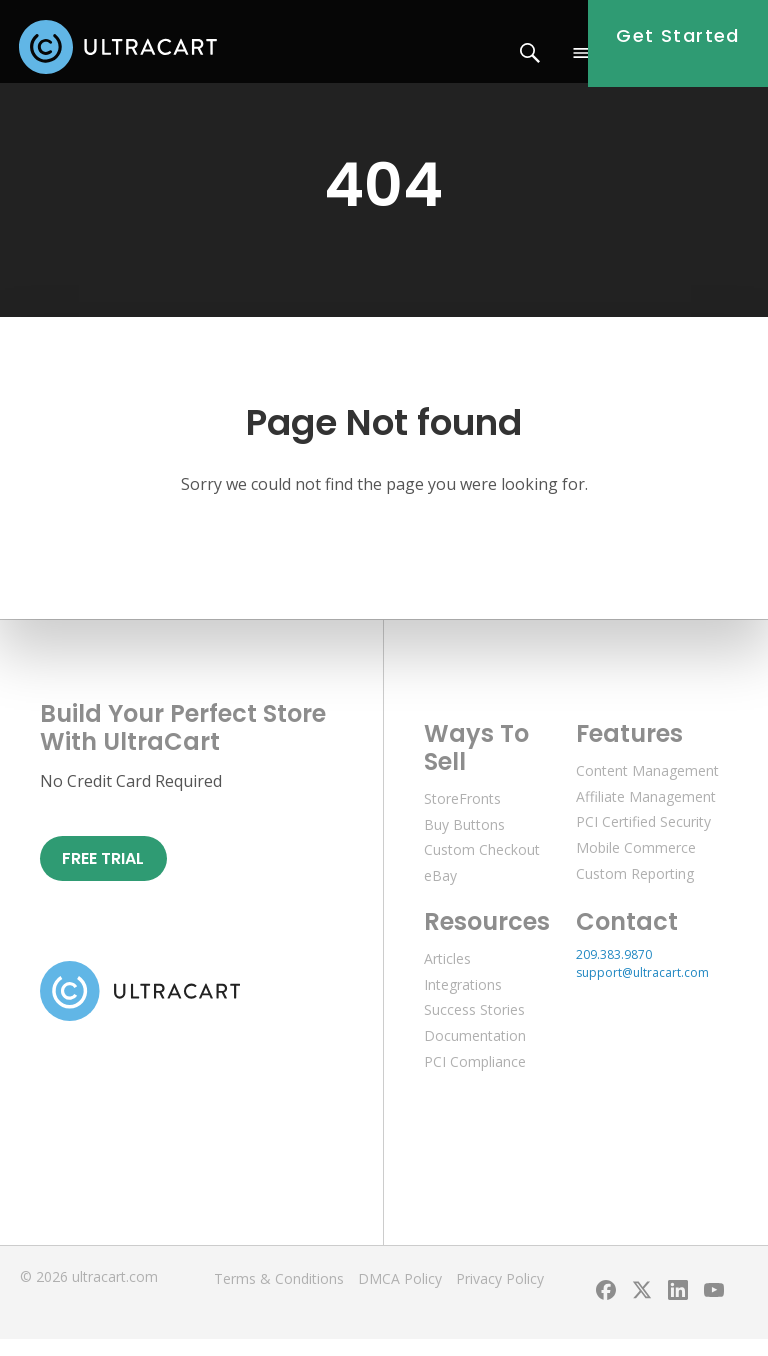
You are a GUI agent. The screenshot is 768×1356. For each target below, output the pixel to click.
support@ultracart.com (642, 989)
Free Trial (103, 874)
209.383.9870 (614, 971)
